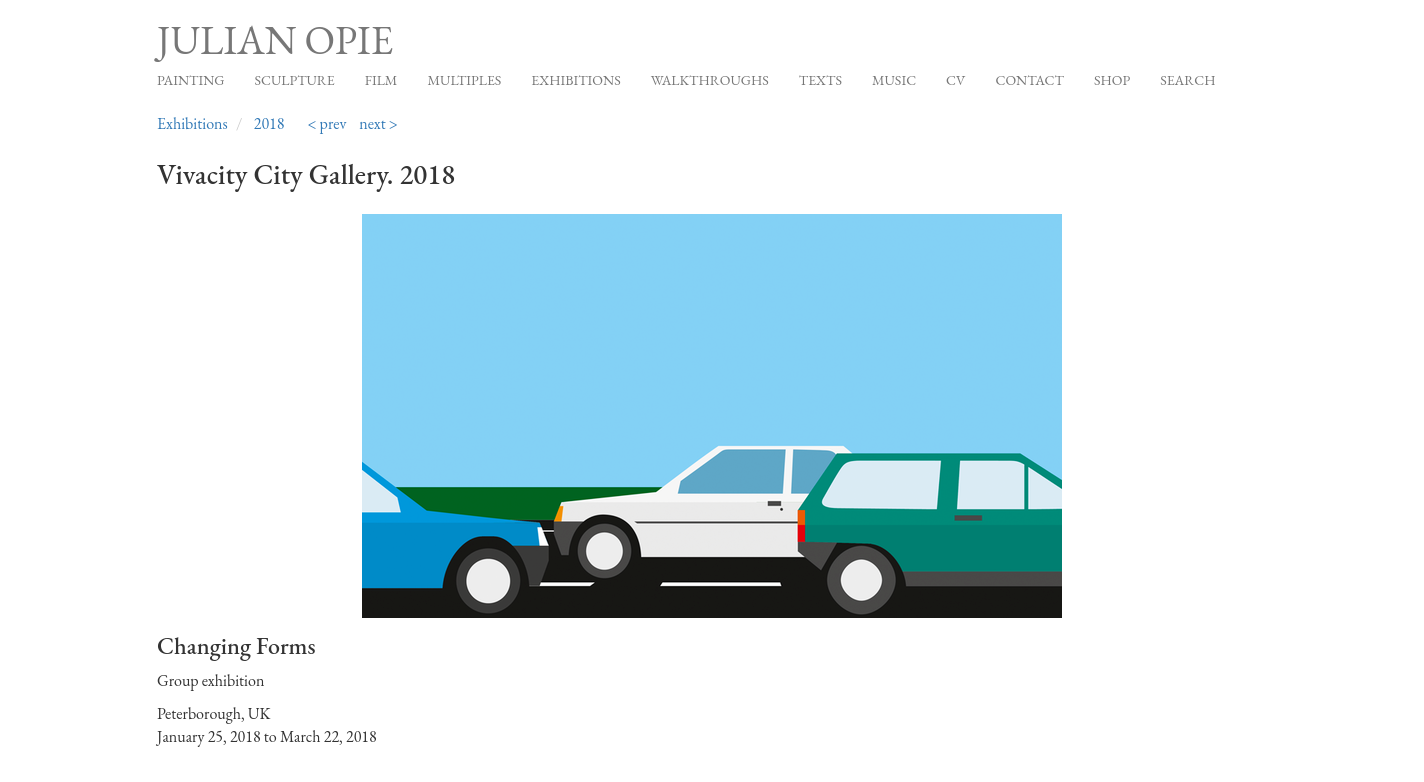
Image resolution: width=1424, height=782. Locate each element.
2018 (269, 123)
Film (381, 80)
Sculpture (294, 80)
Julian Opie (275, 40)
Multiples (464, 80)
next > (378, 123)
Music (894, 80)
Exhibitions (575, 80)
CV (955, 80)
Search (1187, 80)
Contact (1029, 80)
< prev (326, 123)
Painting (190, 80)
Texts (820, 80)
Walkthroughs (710, 80)
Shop (1112, 80)
